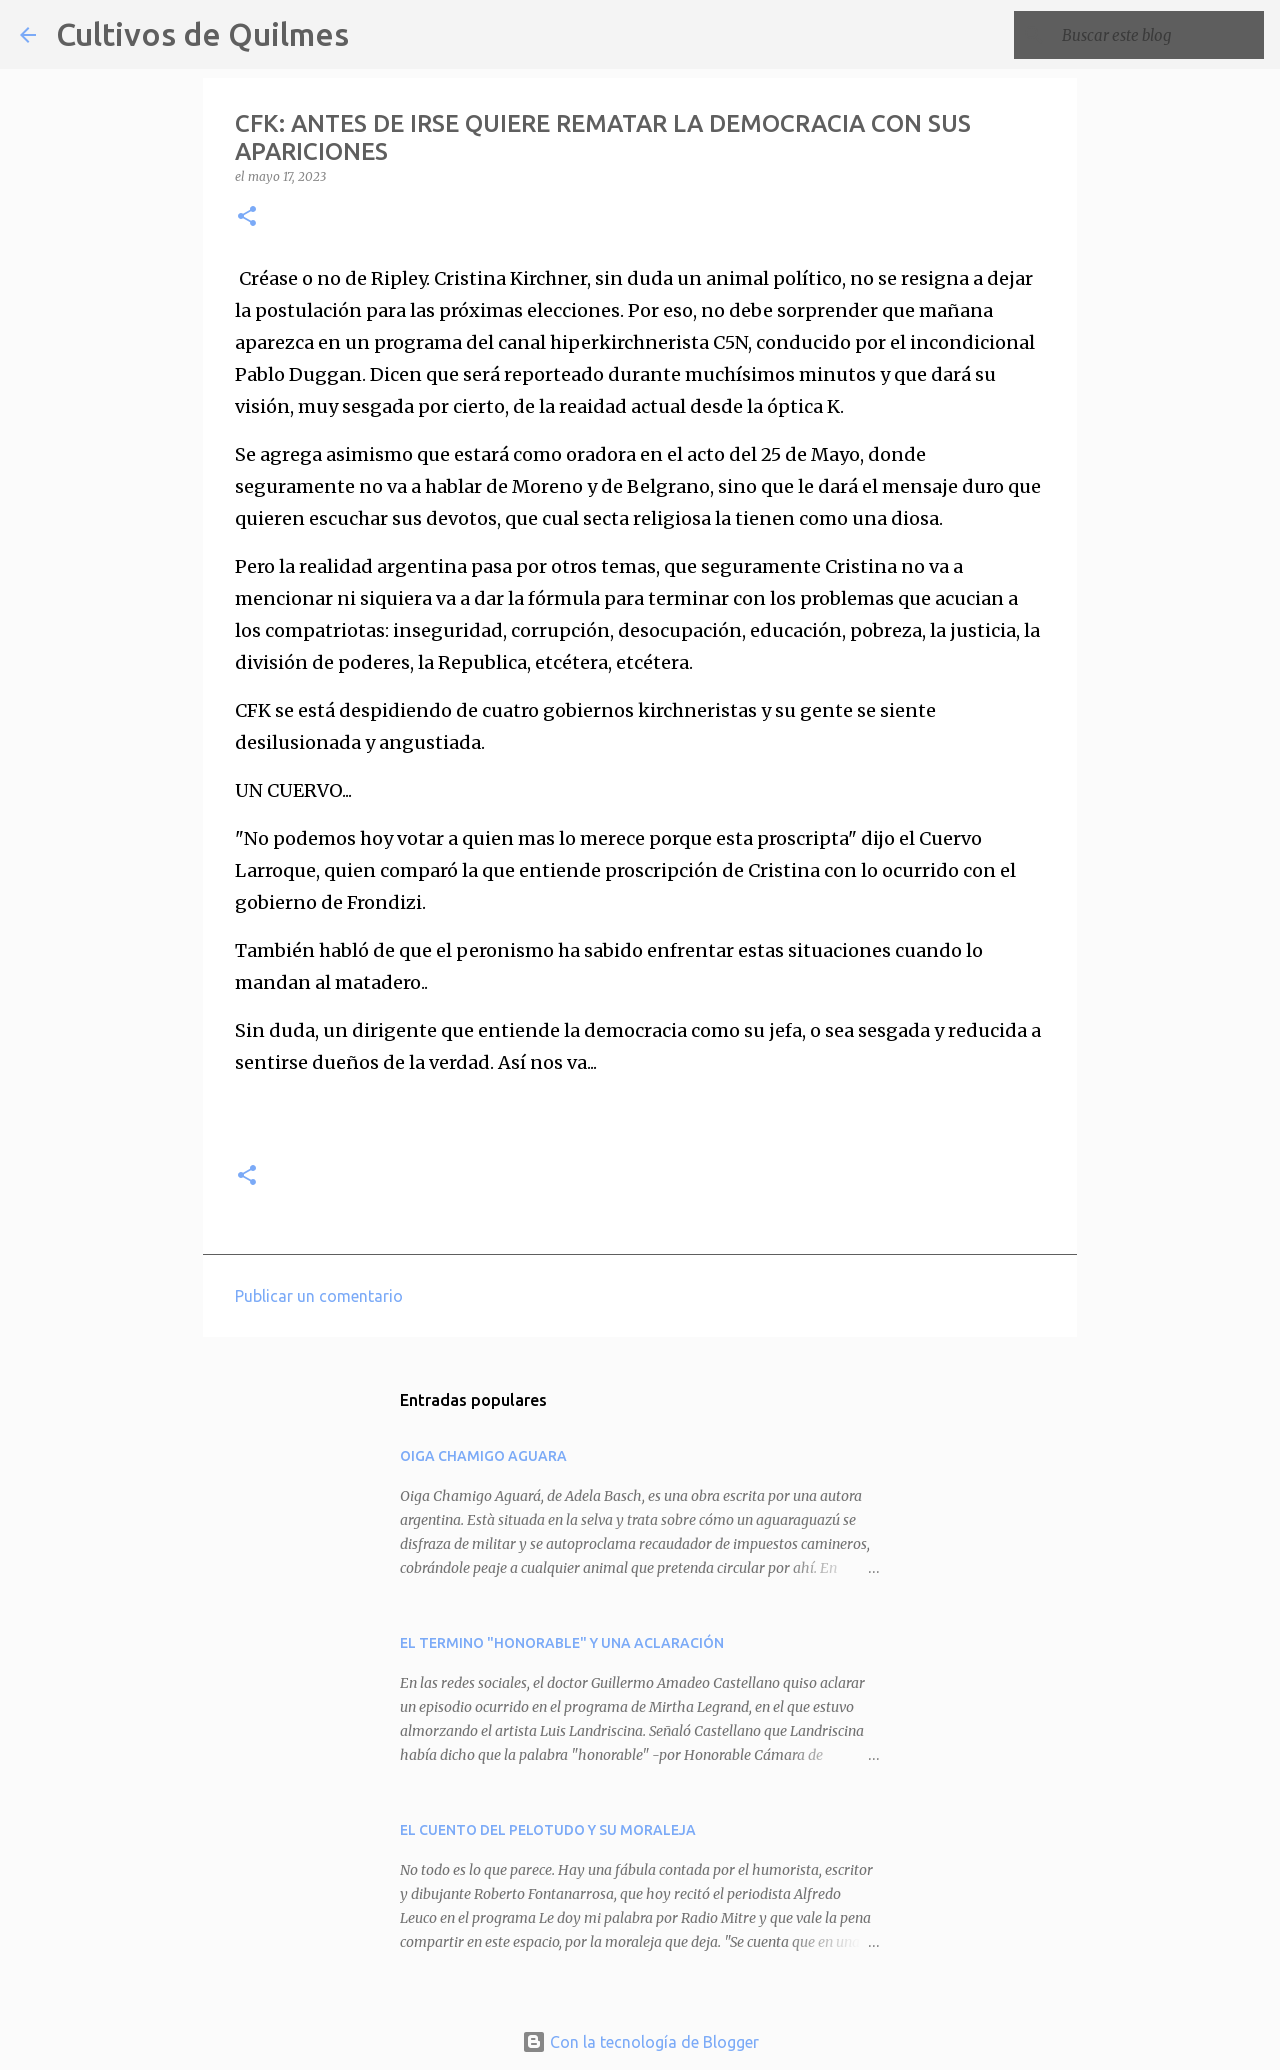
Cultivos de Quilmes (202, 34)
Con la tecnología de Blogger (640, 2042)
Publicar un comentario (319, 1296)
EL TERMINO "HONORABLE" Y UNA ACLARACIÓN (562, 1643)
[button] (247, 217)
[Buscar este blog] (1159, 35)
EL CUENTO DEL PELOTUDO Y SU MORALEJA (548, 1830)
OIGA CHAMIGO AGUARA (483, 1456)
